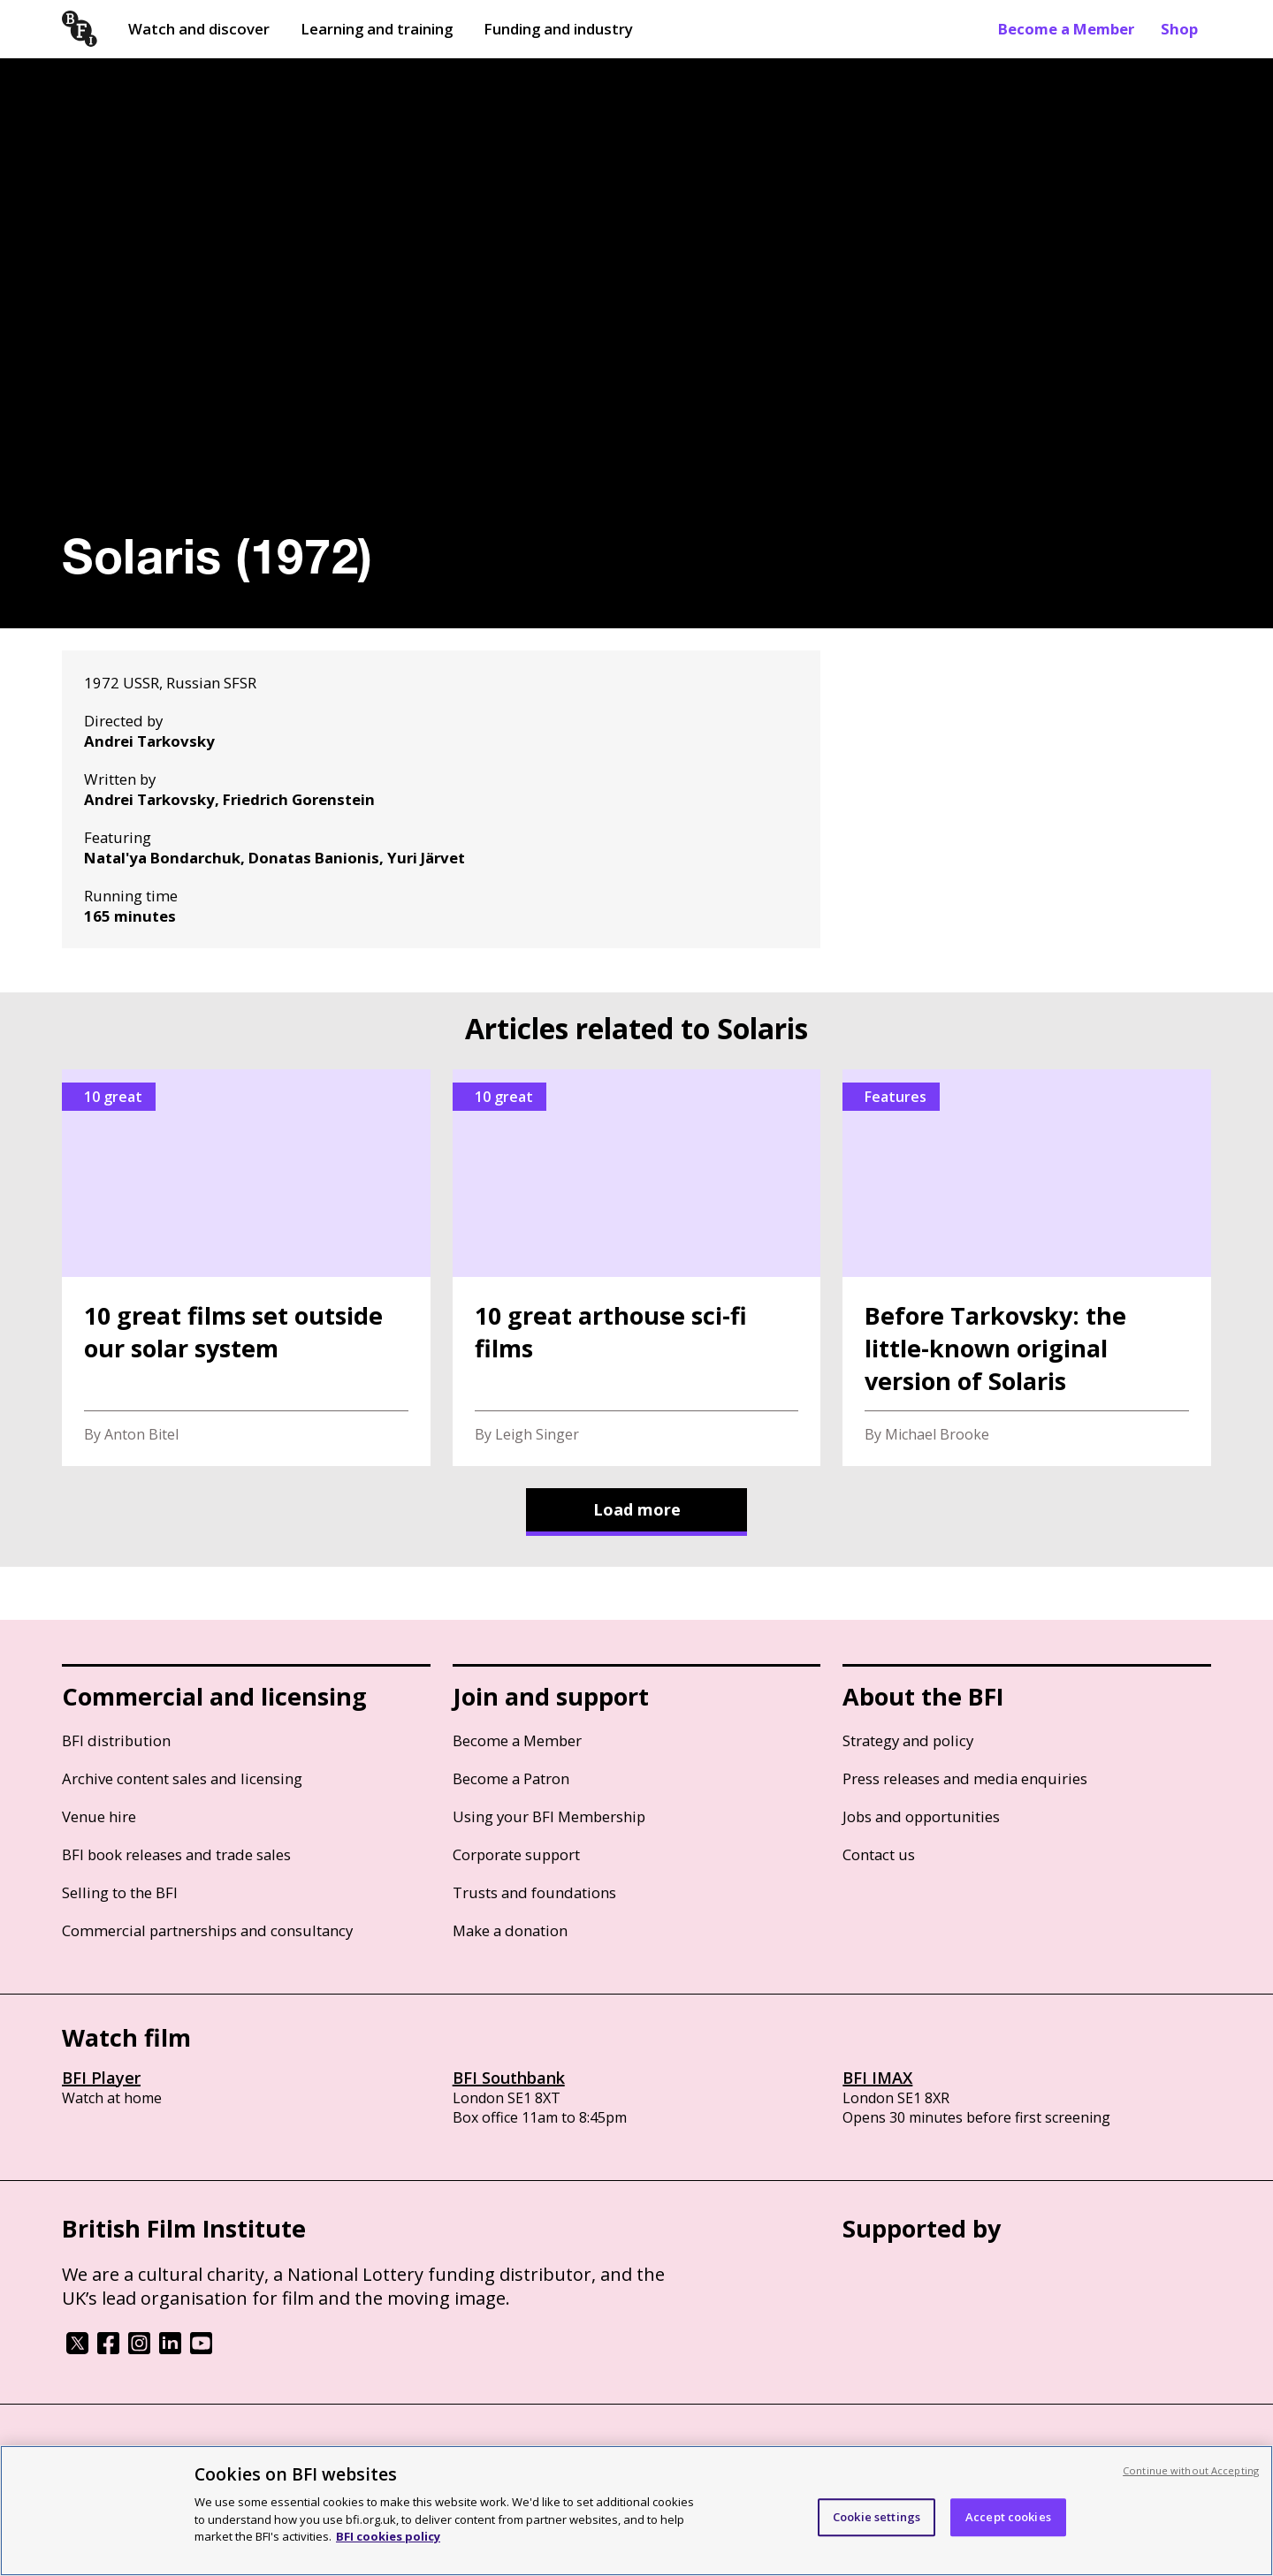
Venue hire (99, 1816)
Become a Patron (511, 1778)
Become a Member (1066, 29)
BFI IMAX (877, 2077)
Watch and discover (199, 29)
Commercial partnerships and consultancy (207, 1930)
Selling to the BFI (120, 1892)
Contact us (878, 1854)
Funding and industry (558, 29)
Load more (637, 1509)
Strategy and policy (907, 1740)
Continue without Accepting (1191, 2470)
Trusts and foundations (534, 1892)
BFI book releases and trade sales (176, 1854)
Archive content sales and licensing (182, 1778)
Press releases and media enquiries (964, 1778)
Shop (1179, 29)
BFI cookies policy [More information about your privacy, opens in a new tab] (388, 2536)
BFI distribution (116, 1740)
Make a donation (510, 1930)
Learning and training (377, 29)
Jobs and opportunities (921, 1816)
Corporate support (516, 1854)
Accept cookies (1008, 2517)
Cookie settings (876, 2517)
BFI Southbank (509, 2077)
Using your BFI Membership (549, 1816)
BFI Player (101, 2077)
